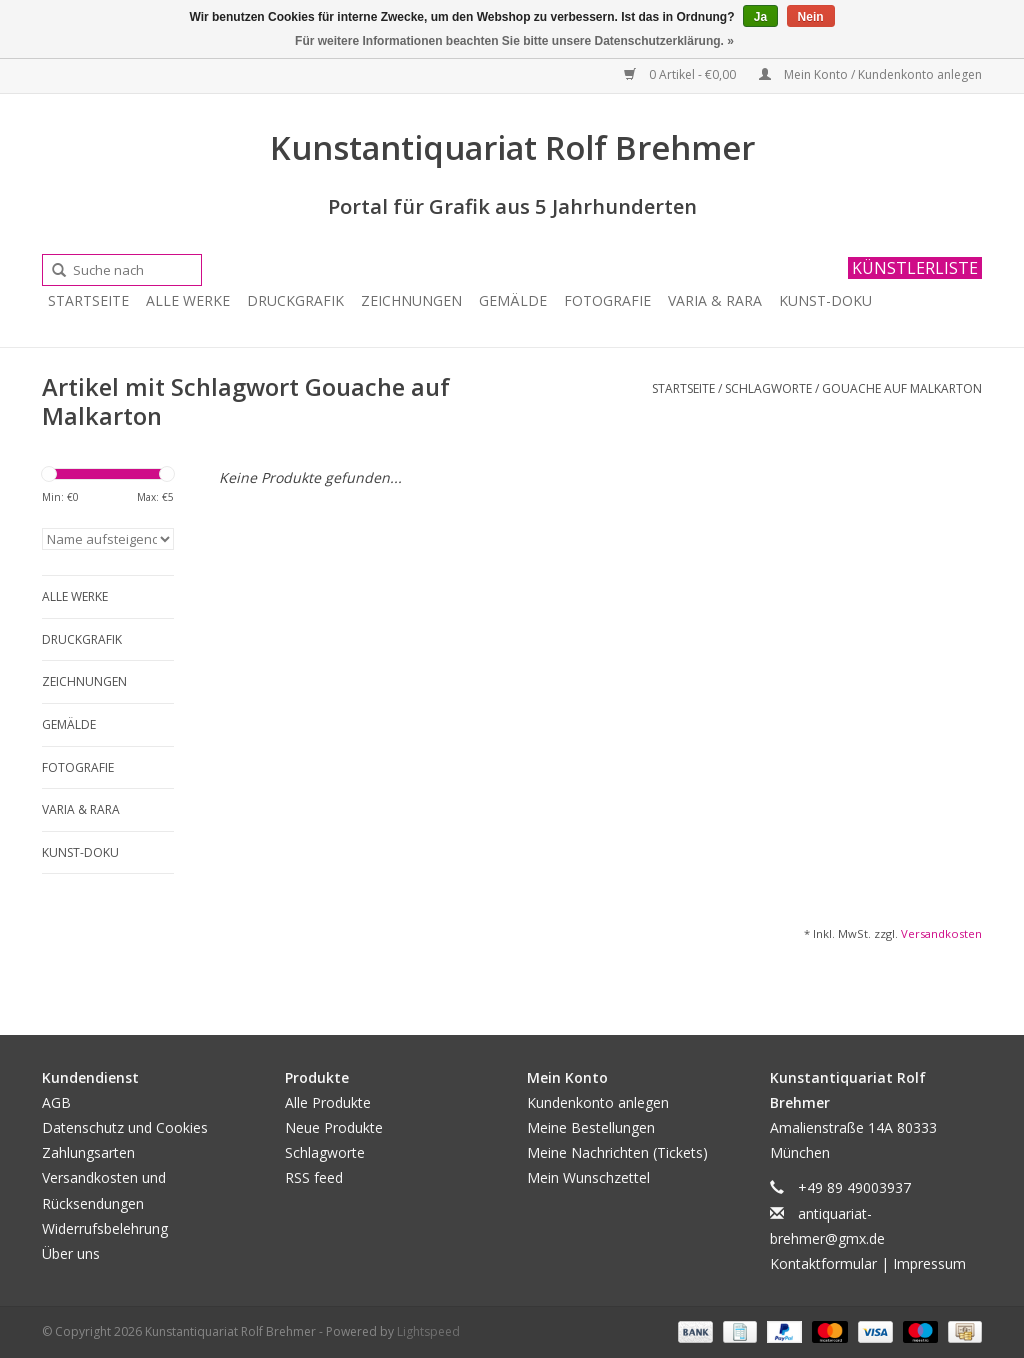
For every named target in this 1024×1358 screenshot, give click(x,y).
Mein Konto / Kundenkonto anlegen (870, 74)
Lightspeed (428, 1331)
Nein (811, 17)
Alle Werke (188, 300)
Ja (760, 17)
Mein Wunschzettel (588, 1177)
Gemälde (513, 300)
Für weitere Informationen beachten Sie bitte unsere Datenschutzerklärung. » (514, 41)
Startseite (88, 300)
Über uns (71, 1253)
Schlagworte (768, 388)
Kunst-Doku (825, 300)
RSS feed (314, 1177)
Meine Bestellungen (591, 1127)
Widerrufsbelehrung (105, 1228)
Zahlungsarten (88, 1152)
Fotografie (607, 300)
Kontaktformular (823, 1263)
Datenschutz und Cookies (125, 1127)
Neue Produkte (334, 1127)
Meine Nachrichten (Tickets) (617, 1152)
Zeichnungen (411, 300)
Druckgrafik (295, 300)
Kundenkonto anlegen (598, 1102)
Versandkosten (941, 933)
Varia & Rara (715, 300)
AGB (56, 1102)
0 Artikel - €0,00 (681, 74)
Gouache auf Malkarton (902, 388)
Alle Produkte (328, 1102)
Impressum (929, 1263)
